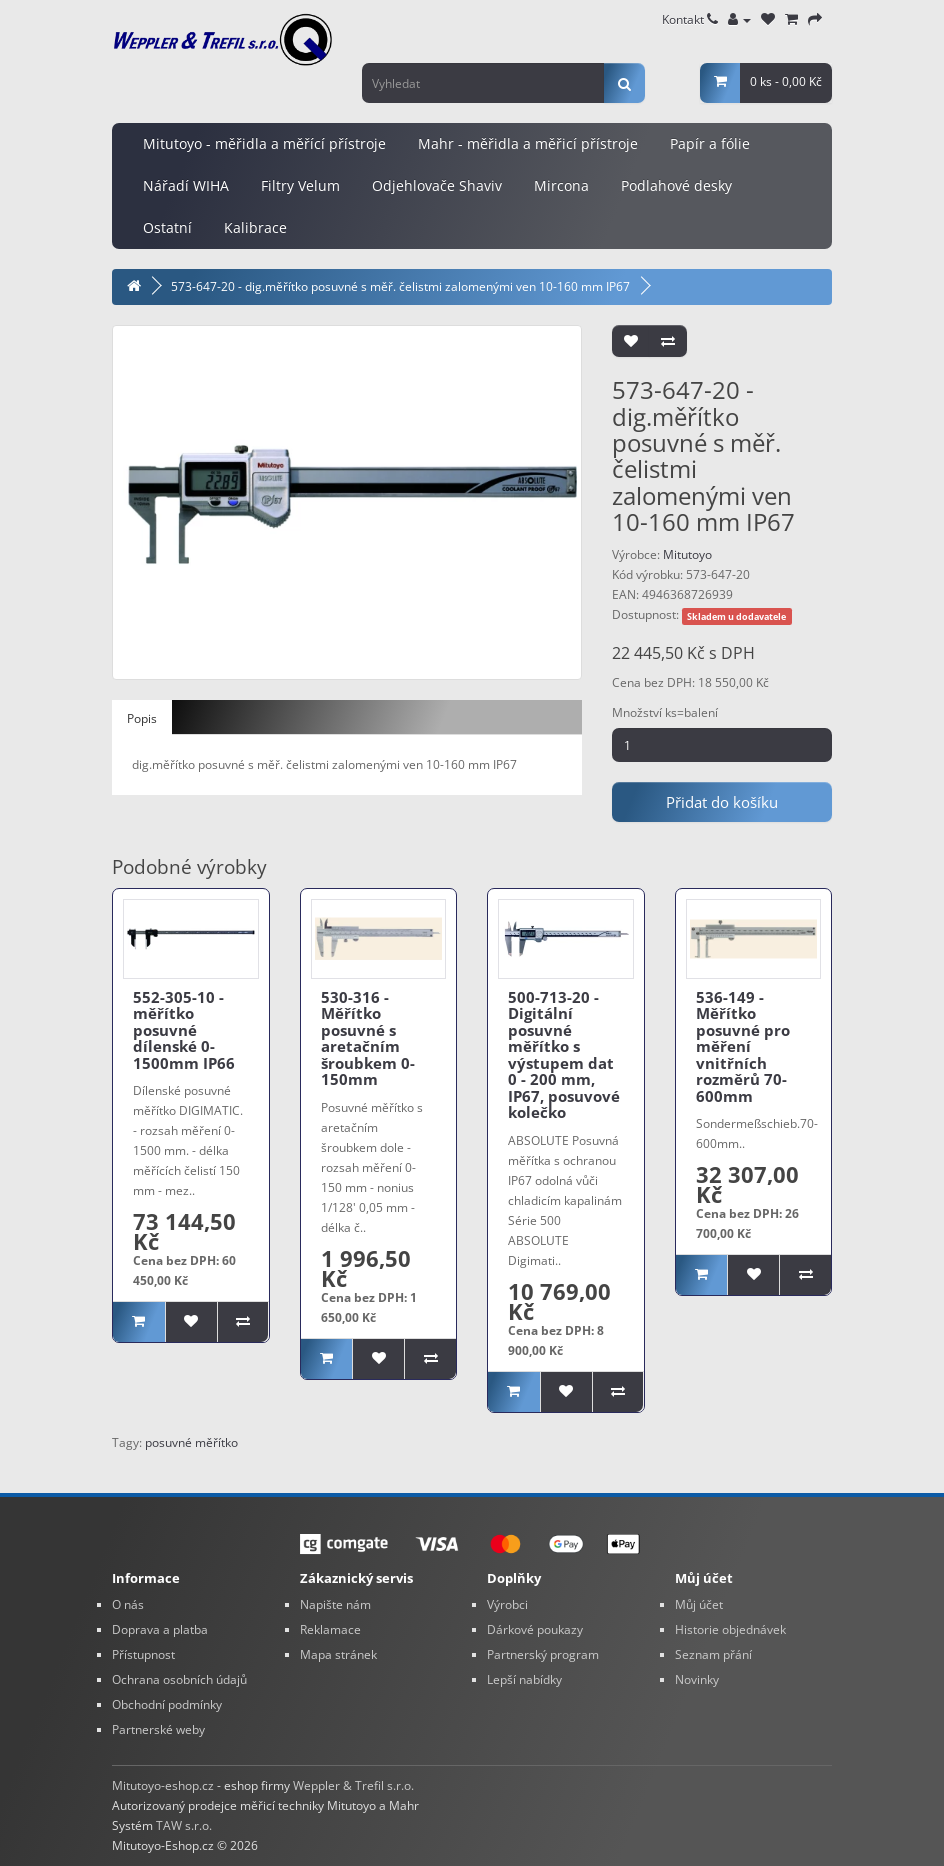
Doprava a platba (160, 1629)
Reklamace (330, 1629)
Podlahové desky (676, 185)
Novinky (697, 1679)
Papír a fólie (710, 143)
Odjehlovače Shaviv (437, 185)
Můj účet (699, 1604)
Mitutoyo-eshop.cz (163, 1785)
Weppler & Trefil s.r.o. (353, 1785)
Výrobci (507, 1604)
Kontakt (690, 19)
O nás (128, 1604)
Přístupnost (143, 1654)
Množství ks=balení (665, 712)
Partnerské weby (158, 1729)
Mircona (561, 185)
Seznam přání (713, 1654)
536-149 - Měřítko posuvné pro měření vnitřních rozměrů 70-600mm (743, 1046)
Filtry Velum (300, 185)
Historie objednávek (730, 1629)
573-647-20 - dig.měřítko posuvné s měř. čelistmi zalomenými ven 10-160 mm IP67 (400, 286)
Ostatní (167, 227)
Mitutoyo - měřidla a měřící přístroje (264, 143)
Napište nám (335, 1604)
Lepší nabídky (524, 1679)
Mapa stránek (338, 1654)
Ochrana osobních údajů (179, 1679)
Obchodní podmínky (167, 1704)
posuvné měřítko (191, 1442)
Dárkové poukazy (535, 1629)
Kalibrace (255, 227)
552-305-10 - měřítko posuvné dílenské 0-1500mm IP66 (184, 1030)
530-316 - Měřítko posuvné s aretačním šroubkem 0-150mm (368, 1038)
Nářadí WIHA (186, 185)
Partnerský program (543, 1654)
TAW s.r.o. (184, 1825)
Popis (142, 718)
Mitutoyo (687, 554)
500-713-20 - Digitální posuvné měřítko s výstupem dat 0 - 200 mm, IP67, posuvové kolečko (564, 1055)
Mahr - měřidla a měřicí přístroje (528, 143)
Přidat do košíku (722, 802)
